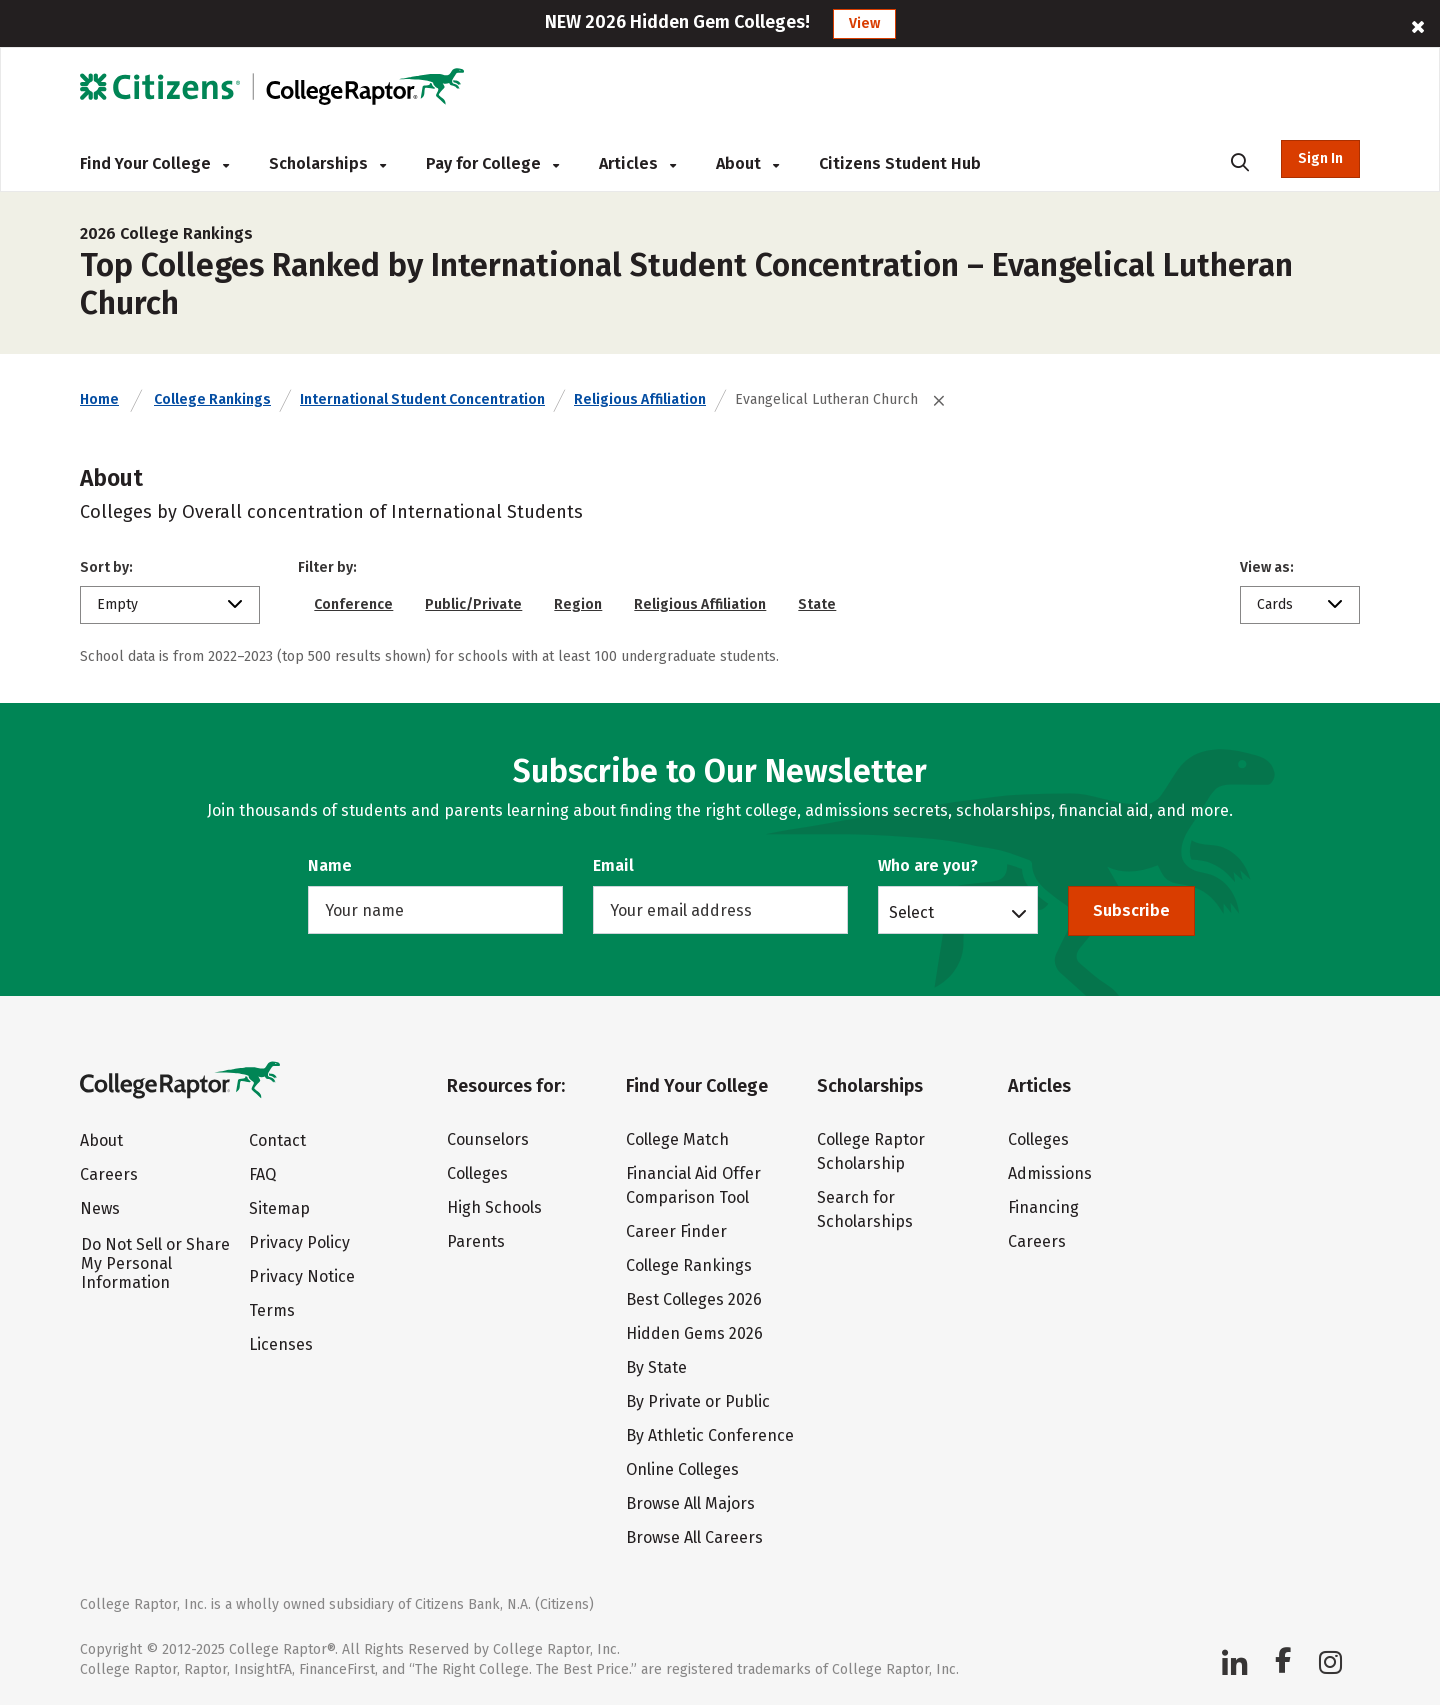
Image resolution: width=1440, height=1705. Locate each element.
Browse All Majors (690, 1503)
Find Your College (154, 163)
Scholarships (327, 163)
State (817, 604)
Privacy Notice (302, 1276)
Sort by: (106, 567)
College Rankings (212, 399)
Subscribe (1131, 910)
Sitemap (279, 1208)
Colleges (477, 1173)
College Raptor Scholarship (871, 1151)
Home (99, 399)
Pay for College (492, 163)
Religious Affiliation (640, 399)
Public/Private (473, 604)
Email (613, 865)
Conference (353, 604)
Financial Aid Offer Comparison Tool (693, 1185)
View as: (1267, 567)
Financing (1043, 1207)
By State (656, 1367)
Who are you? (928, 865)
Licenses (281, 1344)
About (747, 163)
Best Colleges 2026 (694, 1299)
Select (911, 912)
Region (578, 604)
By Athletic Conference (710, 1435)
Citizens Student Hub (900, 163)
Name (330, 865)
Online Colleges (682, 1469)
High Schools (494, 1207)
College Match (677, 1139)
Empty (117, 604)
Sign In (1320, 158)
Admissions (1050, 1173)
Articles (637, 163)
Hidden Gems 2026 (694, 1333)
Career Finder (676, 1231)
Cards (1275, 604)
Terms (272, 1310)
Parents (476, 1241)
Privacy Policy (299, 1242)
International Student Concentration (422, 399)
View (864, 23)
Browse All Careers (694, 1537)
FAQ (262, 1174)
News (100, 1208)
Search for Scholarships (865, 1209)
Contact (277, 1140)
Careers (109, 1174)
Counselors (488, 1139)
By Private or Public (698, 1401)
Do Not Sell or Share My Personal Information (155, 1263)
